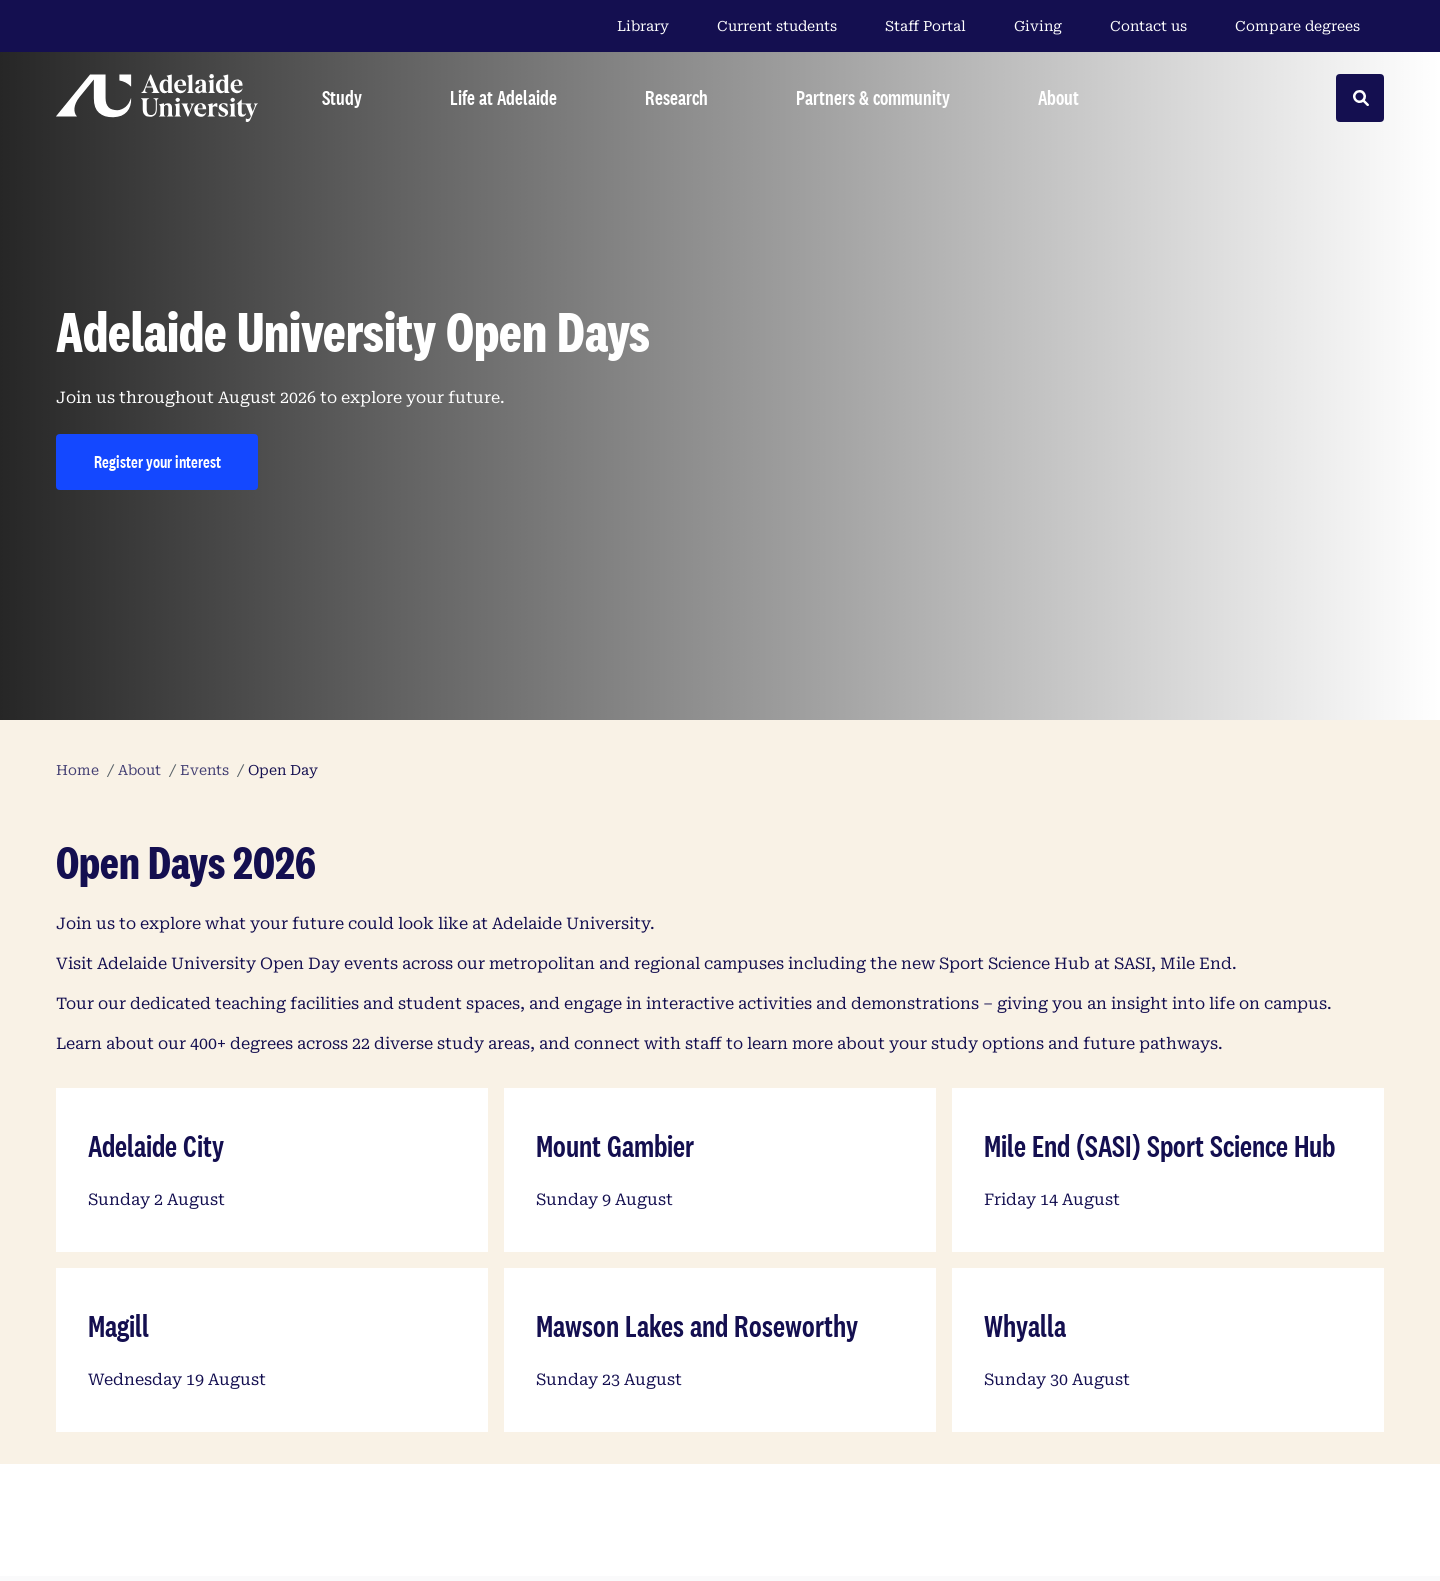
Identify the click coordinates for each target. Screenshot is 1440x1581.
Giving (1038, 26)
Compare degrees (1309, 26)
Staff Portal (925, 26)
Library (643, 26)
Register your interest (157, 461)
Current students (777, 26)
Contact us (1148, 26)
